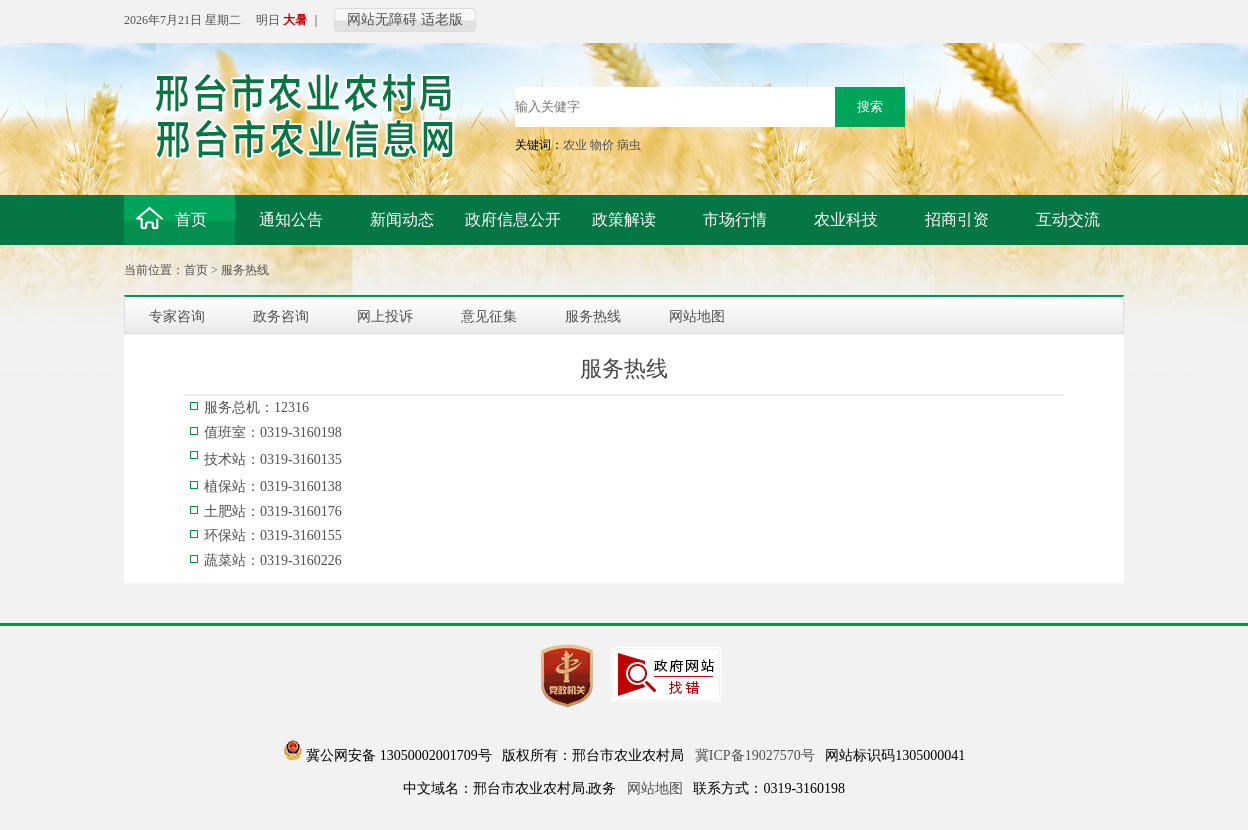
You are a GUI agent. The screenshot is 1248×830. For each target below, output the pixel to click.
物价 (602, 145)
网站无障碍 (382, 19)
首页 (196, 270)
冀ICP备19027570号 (755, 755)
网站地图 (655, 788)
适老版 (442, 19)
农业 (575, 145)
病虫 (629, 145)
